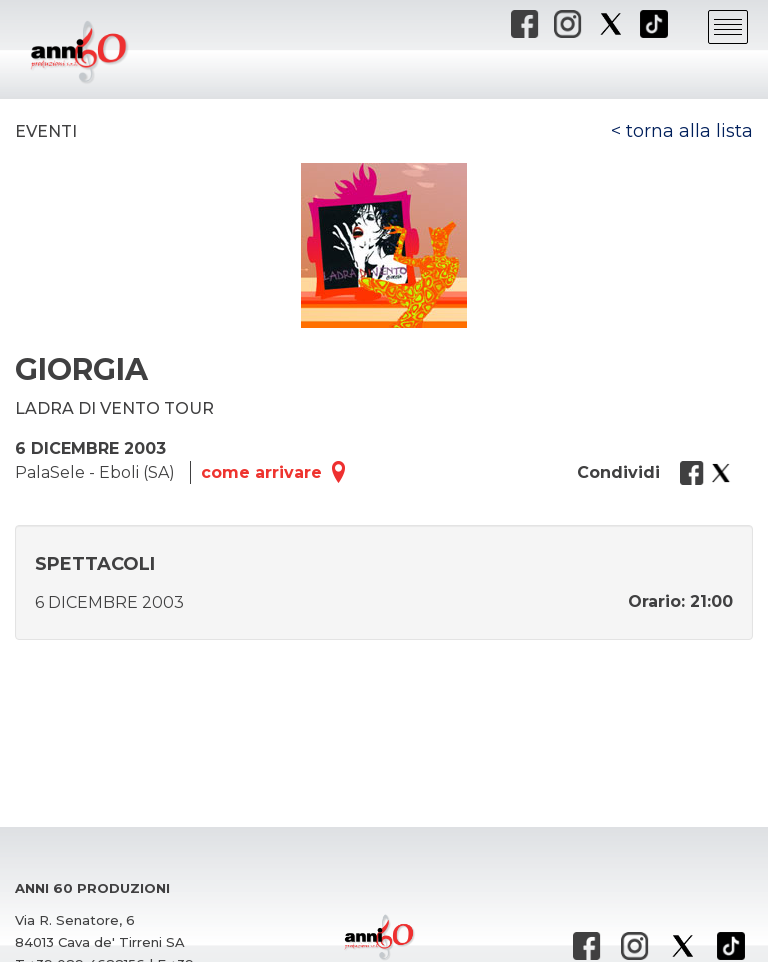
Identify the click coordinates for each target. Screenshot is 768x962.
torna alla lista (689, 131)
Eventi (46, 131)
